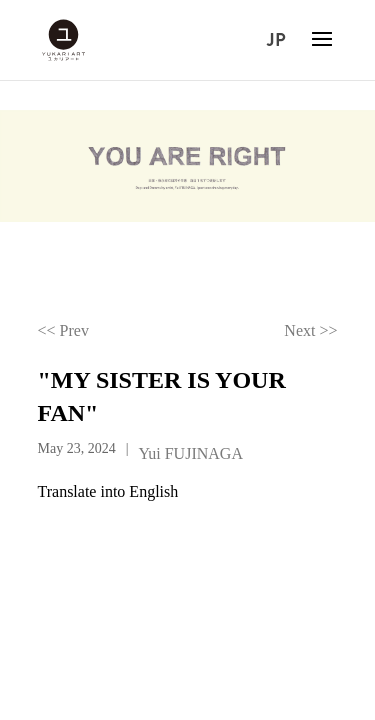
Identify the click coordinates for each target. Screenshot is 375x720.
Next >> (310, 330)
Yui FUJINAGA (190, 453)
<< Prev (63, 330)
